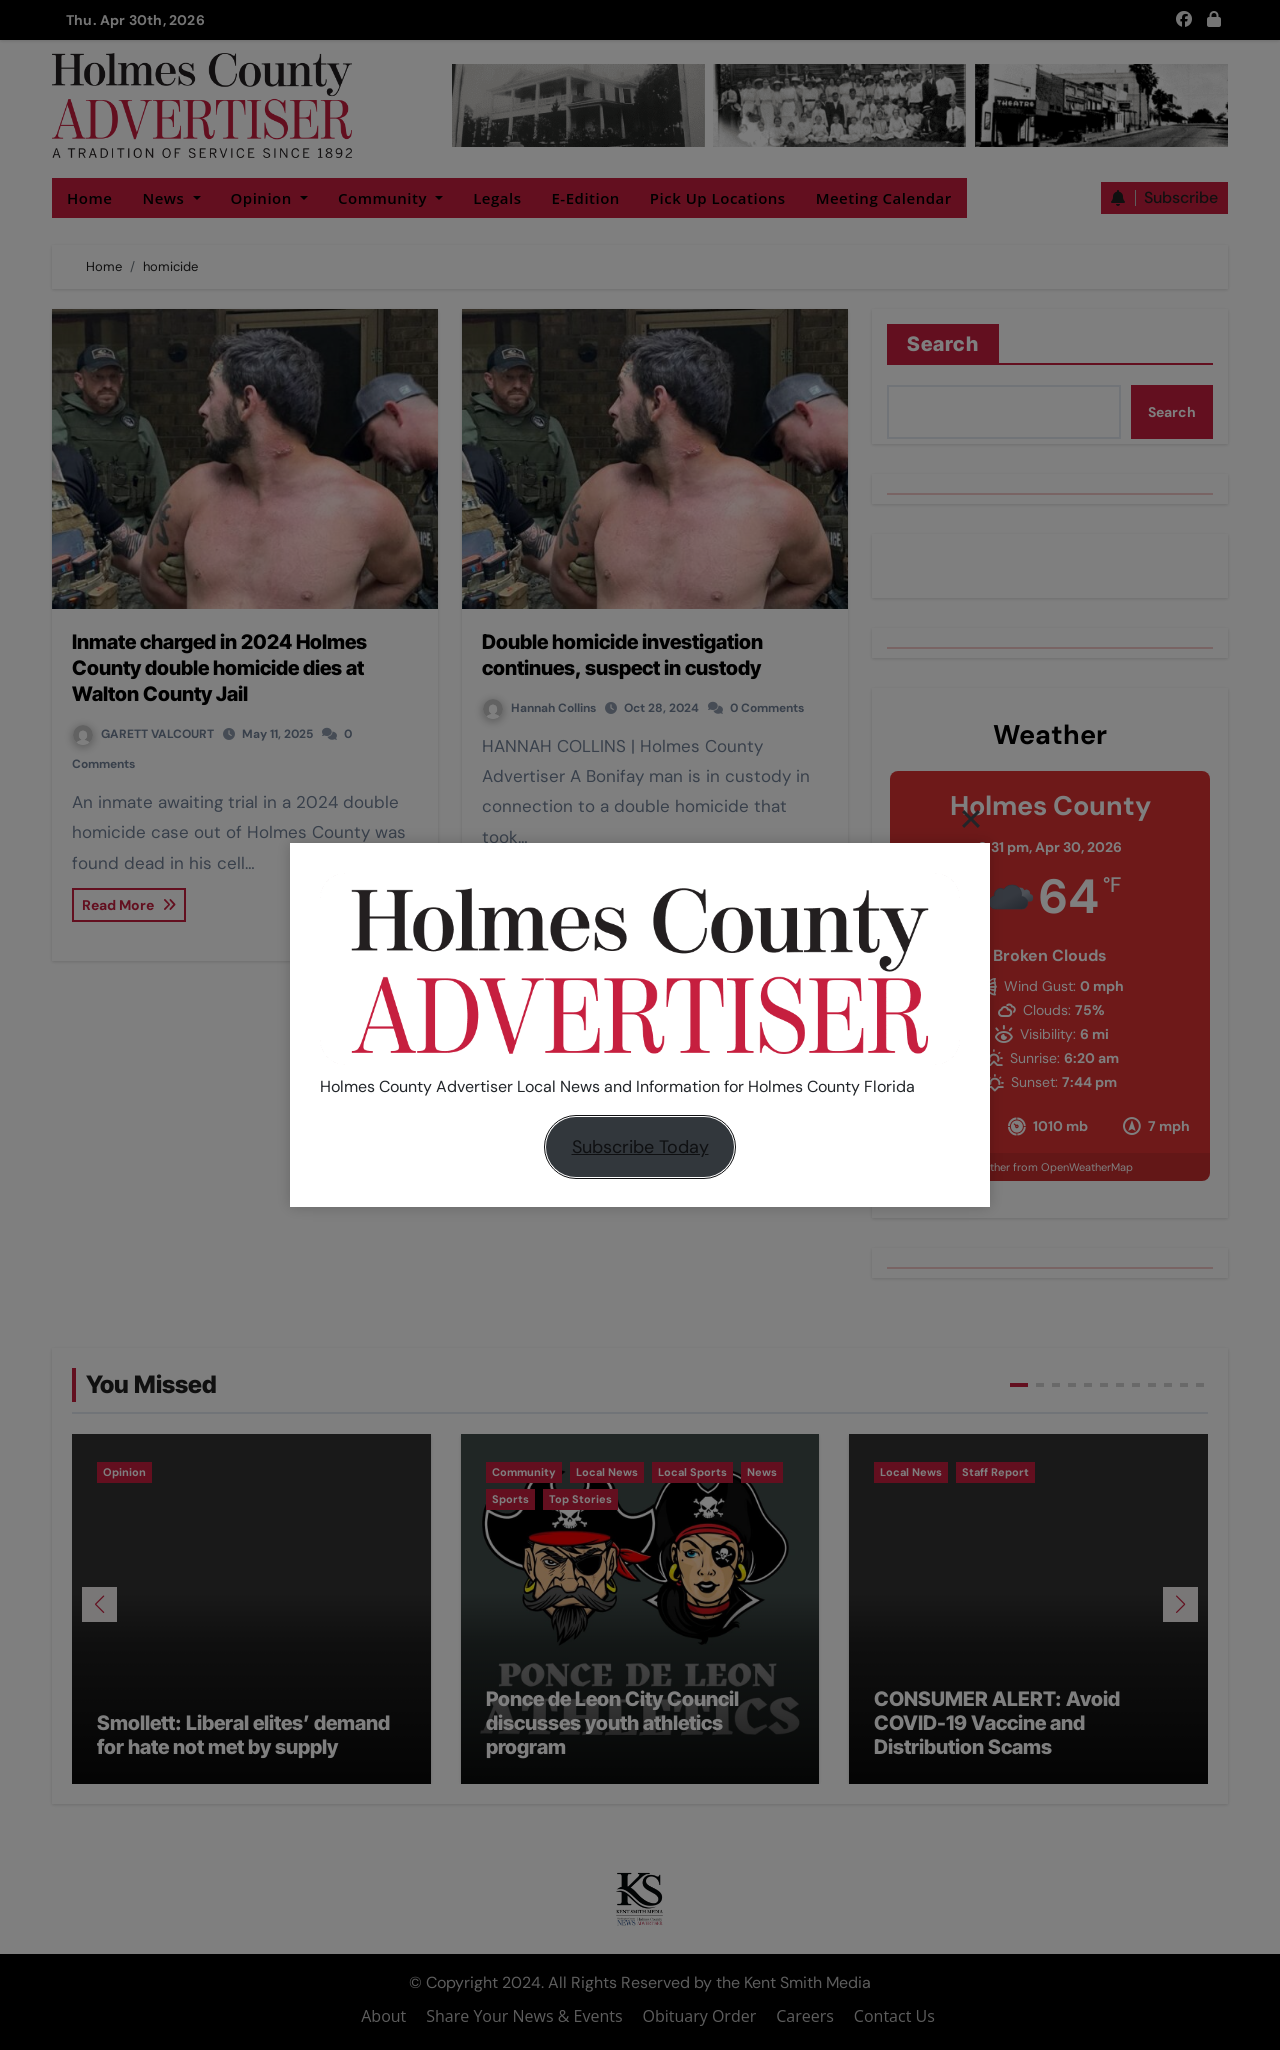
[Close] (971, 818)
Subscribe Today (640, 1147)
